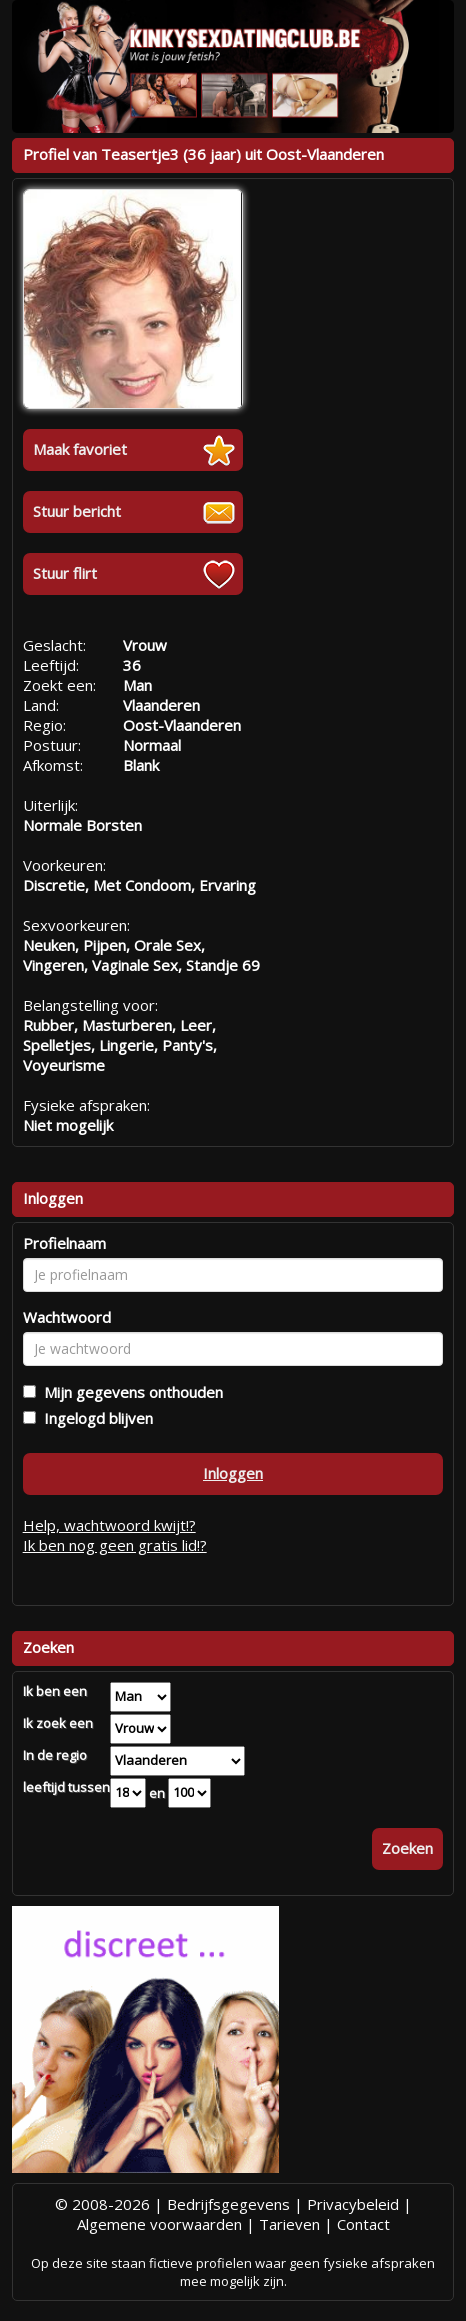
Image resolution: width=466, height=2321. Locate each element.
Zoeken (407, 1848)
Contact (363, 2224)
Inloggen (233, 1473)
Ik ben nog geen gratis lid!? (115, 1545)
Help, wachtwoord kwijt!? (109, 1525)
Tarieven (289, 2224)
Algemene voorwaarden (159, 2224)
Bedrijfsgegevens (228, 2204)
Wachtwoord (67, 1317)
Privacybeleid (353, 2204)
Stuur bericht (77, 511)
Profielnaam (64, 1243)
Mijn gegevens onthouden (129, 1392)
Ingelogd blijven (94, 1418)
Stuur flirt (65, 573)
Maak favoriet (80, 449)
